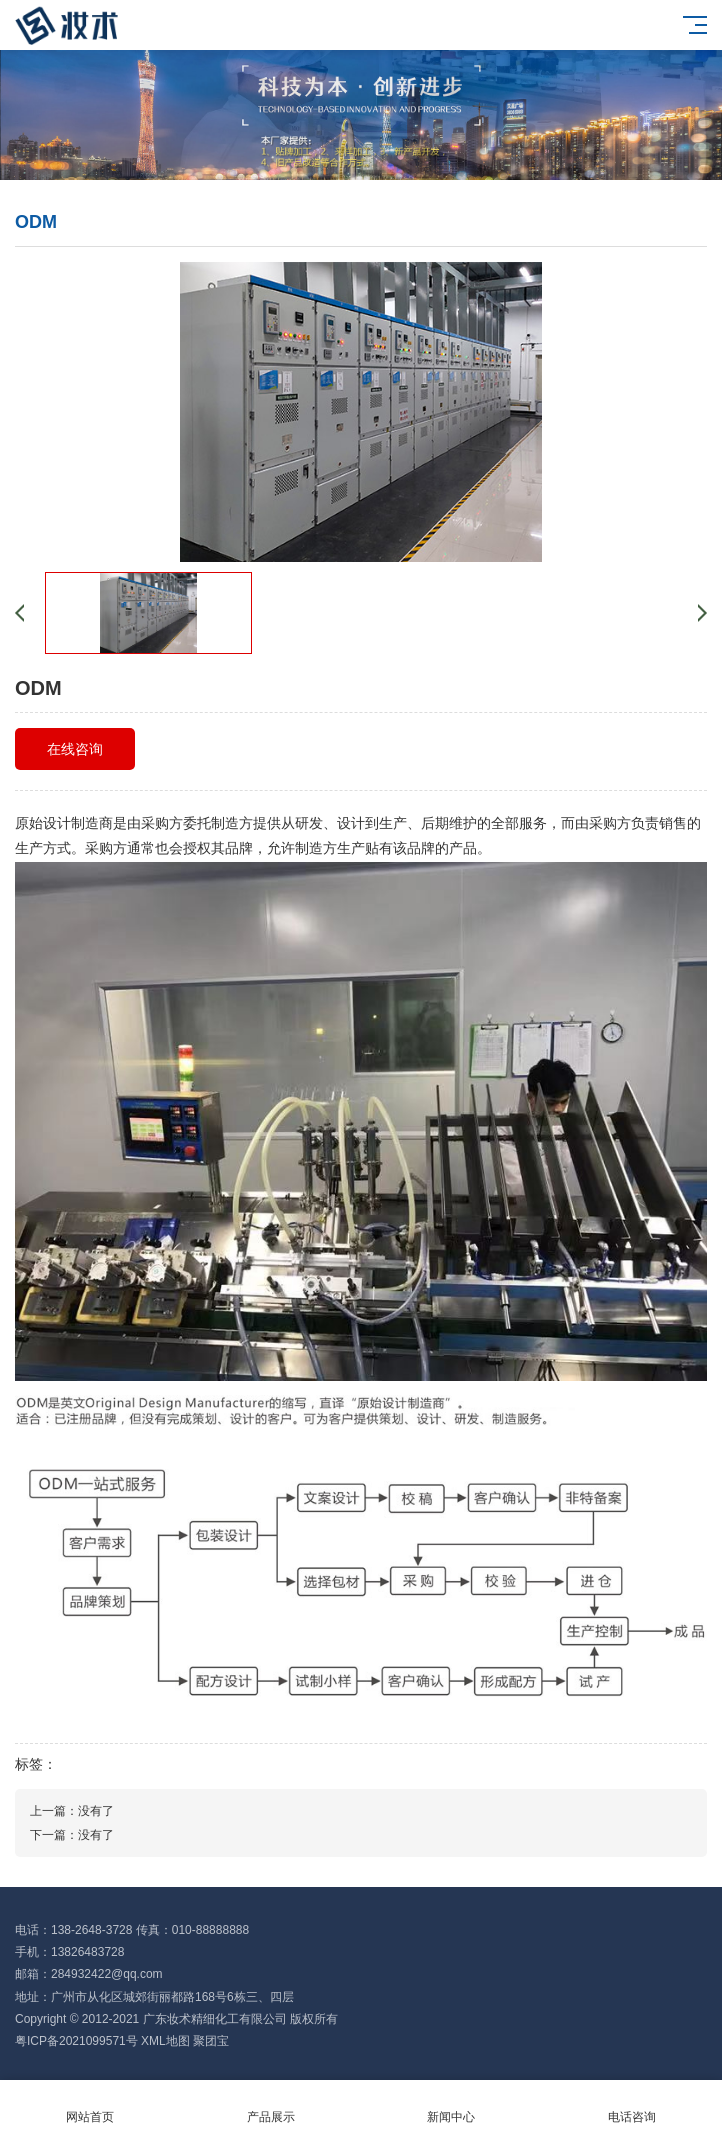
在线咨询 (75, 749)
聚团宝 (211, 2041)
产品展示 (271, 2105)
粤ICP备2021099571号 (76, 2041)
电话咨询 (632, 2105)
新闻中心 (451, 2105)
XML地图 (165, 2041)
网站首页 (90, 2105)
